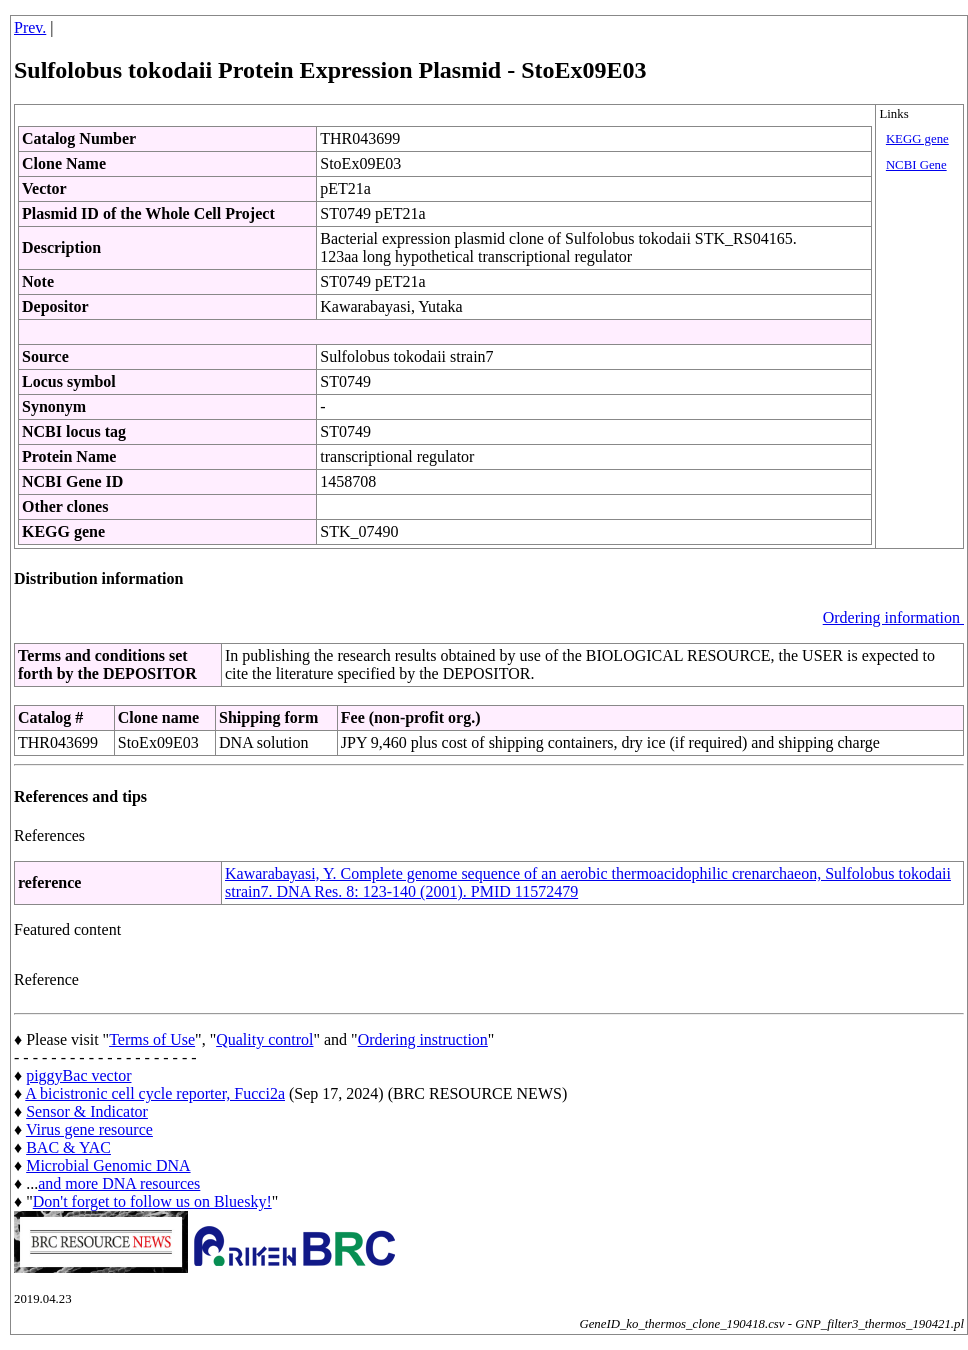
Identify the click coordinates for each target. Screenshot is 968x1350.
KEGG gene (917, 139)
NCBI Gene (916, 165)
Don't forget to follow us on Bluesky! (152, 1201)
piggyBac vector (78, 1075)
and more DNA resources (119, 1183)
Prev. (30, 27)
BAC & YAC (68, 1147)
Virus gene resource (89, 1129)
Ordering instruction (423, 1039)
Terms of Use (152, 1039)
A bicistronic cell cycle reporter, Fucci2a (155, 1093)
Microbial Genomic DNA (108, 1165)
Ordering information (893, 617)
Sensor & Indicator (87, 1111)
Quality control (264, 1039)
